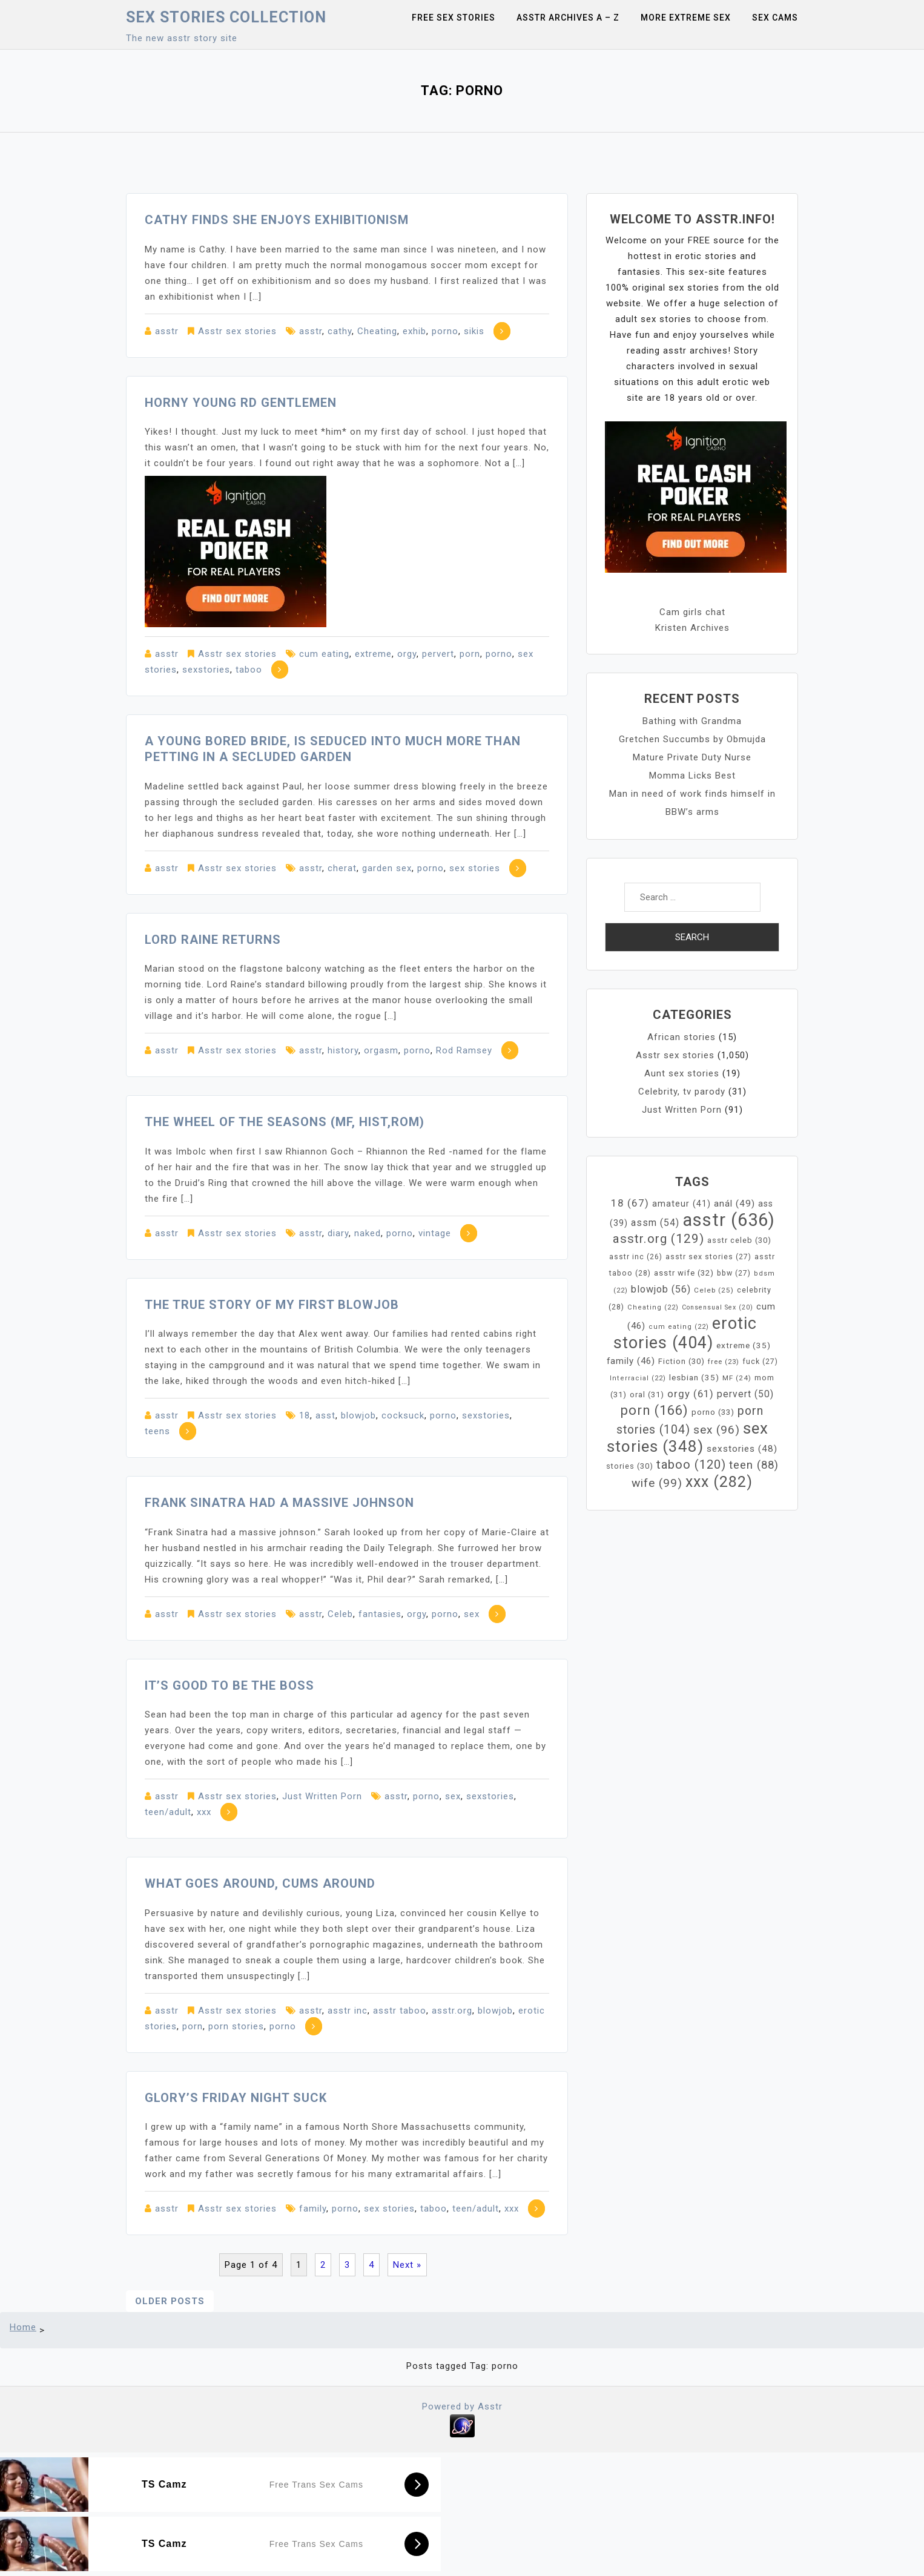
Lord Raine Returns (213, 939)
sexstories (206, 669)
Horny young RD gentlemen (241, 402)
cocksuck (402, 1415)
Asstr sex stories (237, 331)
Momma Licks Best (692, 775)
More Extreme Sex (686, 17)
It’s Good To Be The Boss (229, 1685)
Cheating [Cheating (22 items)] (653, 1307)
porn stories (236, 2026)
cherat (342, 868)
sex (472, 1614)
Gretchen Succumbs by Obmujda (692, 739)
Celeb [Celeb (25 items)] (714, 1290)
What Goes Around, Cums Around (260, 1883)
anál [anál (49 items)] (734, 1203)
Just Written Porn (322, 1796)
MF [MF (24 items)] (736, 1378)
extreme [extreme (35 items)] (743, 1345)
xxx (204, 1812)
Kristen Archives (692, 627)
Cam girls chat (692, 612)
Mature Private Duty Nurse (692, 757)
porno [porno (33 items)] (712, 1412)
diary (338, 1233)
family (312, 2208)
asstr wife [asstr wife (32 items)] (684, 1272)
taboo (249, 669)
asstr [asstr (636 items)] (728, 1220)
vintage (434, 1233)
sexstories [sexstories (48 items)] (742, 1448)
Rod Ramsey (464, 1050)
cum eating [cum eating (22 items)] (678, 1327)
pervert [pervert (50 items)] (745, 1394)
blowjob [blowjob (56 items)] (661, 1289)
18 (304, 1415)
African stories (681, 1037)
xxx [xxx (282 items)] (719, 1482)
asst (325, 1415)
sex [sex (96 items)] (716, 1430)
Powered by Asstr (462, 2406)
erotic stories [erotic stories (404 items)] (685, 1333)
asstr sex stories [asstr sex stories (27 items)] (708, 1257)
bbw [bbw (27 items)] (734, 1273)
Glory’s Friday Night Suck (236, 2097)
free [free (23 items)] (723, 1361)
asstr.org (452, 2010)
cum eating (324, 653)
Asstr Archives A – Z (567, 17)
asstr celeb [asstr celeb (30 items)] (739, 1240)
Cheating (377, 331)
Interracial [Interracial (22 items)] (638, 1378)
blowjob (358, 1415)
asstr (167, 331)
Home (23, 2327)
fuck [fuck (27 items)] (760, 1361)
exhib (414, 331)
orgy (407, 653)
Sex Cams (775, 17)
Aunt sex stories (681, 1073)
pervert (438, 653)
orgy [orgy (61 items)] (690, 1394)
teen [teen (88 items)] (754, 1465)
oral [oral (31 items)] (647, 1394)
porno (445, 331)
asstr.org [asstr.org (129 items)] (658, 1238)
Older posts (170, 2301)
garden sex (387, 868)
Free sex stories (453, 17)
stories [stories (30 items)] (629, 1466)
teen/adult (168, 1812)
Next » (407, 2264)
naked (367, 1233)
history (343, 1050)
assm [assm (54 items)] (655, 1222)
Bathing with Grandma (692, 721)
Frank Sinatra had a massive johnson (279, 1502)
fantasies (379, 1614)
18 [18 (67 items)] (630, 1203)
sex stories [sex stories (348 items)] (687, 1437)
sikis (474, 331)
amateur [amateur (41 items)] (681, 1204)
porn (470, 653)
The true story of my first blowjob (272, 1304)
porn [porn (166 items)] (654, 1410)
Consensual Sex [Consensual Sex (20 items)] (717, 1307)
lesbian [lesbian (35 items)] (694, 1377)
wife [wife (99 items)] (657, 1483)
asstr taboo (399, 2010)
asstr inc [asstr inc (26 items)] (635, 1257)
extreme (373, 653)
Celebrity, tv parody (681, 1091)
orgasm (381, 1050)
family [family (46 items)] (631, 1361)
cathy (340, 331)
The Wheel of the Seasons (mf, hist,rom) (284, 1122)
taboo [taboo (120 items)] (691, 1464)
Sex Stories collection (226, 17)
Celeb (340, 1614)
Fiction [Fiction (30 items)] (681, 1361)
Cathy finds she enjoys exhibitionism (277, 219)
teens (157, 1431)
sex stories (474, 868)
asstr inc (348, 2010)
